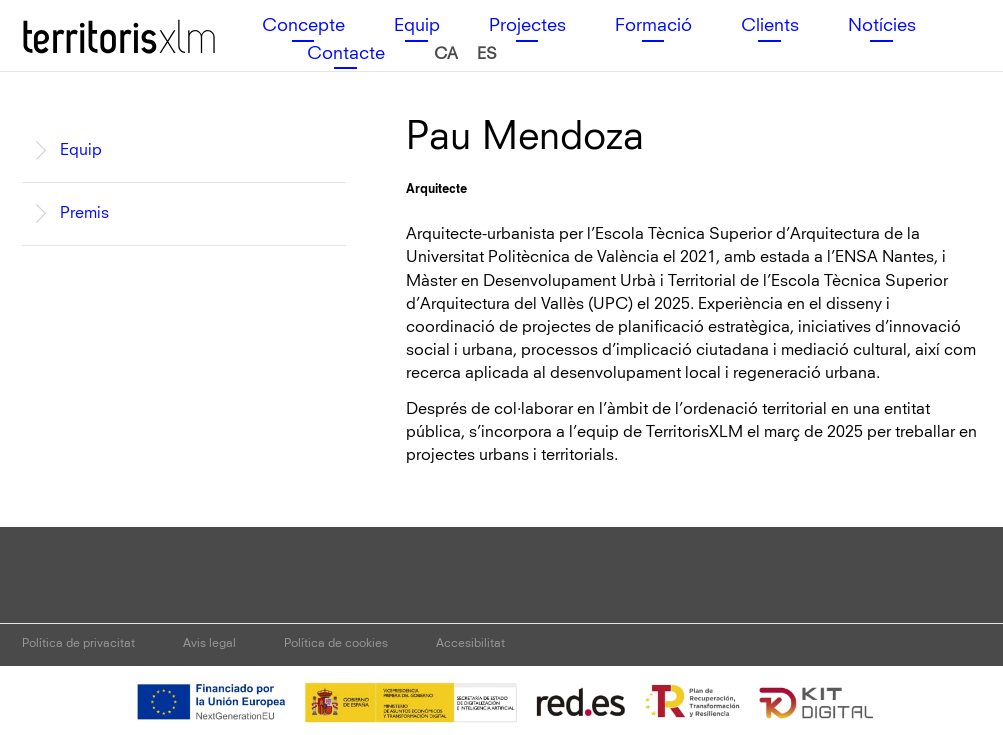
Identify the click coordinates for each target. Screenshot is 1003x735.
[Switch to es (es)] (487, 55)
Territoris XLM (72, 19)
